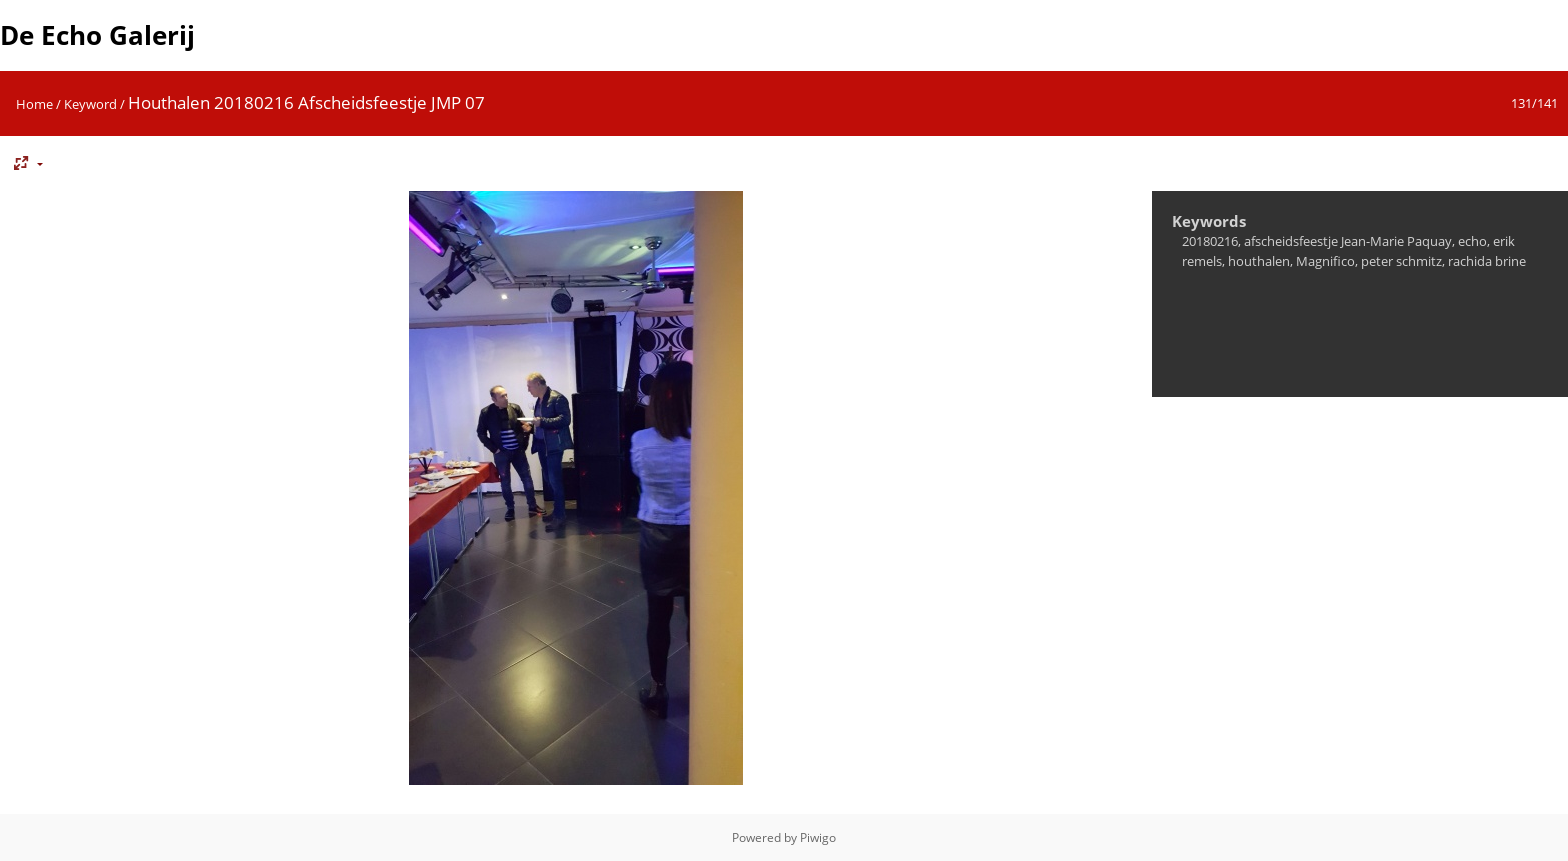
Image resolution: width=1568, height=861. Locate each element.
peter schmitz (1401, 261)
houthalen (1259, 261)
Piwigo (818, 837)
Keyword (90, 104)
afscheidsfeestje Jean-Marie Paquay (1348, 241)
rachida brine (1487, 261)
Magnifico (1325, 261)
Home (34, 104)
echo (1472, 241)
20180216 (1210, 241)
